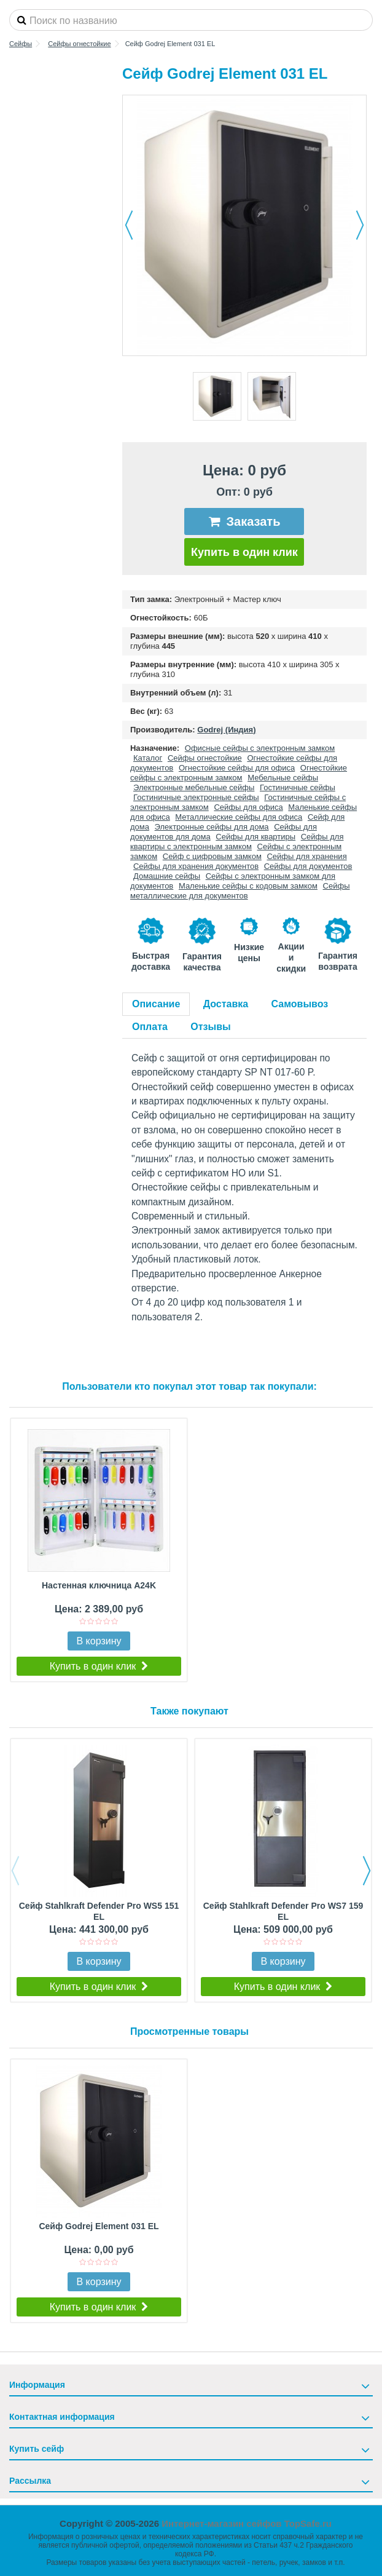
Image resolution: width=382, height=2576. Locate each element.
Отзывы (210, 1026)
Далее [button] (360, 225)
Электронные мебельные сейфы (193, 787)
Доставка (226, 1004)
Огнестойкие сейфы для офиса (237, 767)
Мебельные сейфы (283, 777)
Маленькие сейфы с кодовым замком (248, 885)
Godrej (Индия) (226, 729)
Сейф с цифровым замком (212, 856)
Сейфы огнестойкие (205, 758)
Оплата (150, 1026)
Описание (156, 1004)
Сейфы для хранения (306, 856)
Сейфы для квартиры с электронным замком (236, 841)
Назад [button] (129, 225)
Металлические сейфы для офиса (238, 817)
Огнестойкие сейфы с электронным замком (238, 772)
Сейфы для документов (308, 866)
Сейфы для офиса (248, 807)
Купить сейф (36, 2448)
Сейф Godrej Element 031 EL (98, 2226)
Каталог (147, 758)
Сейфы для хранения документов (196, 866)
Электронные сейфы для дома (212, 826)
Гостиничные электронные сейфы (196, 797)
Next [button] (367, 1870)
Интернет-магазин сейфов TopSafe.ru (247, 2523)
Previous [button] (15, 1870)
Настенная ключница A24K (99, 1585)
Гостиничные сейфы (297, 787)
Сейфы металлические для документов (240, 890)
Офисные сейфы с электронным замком (260, 748)
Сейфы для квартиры (255, 836)
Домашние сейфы (166, 876)
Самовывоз (300, 1004)
